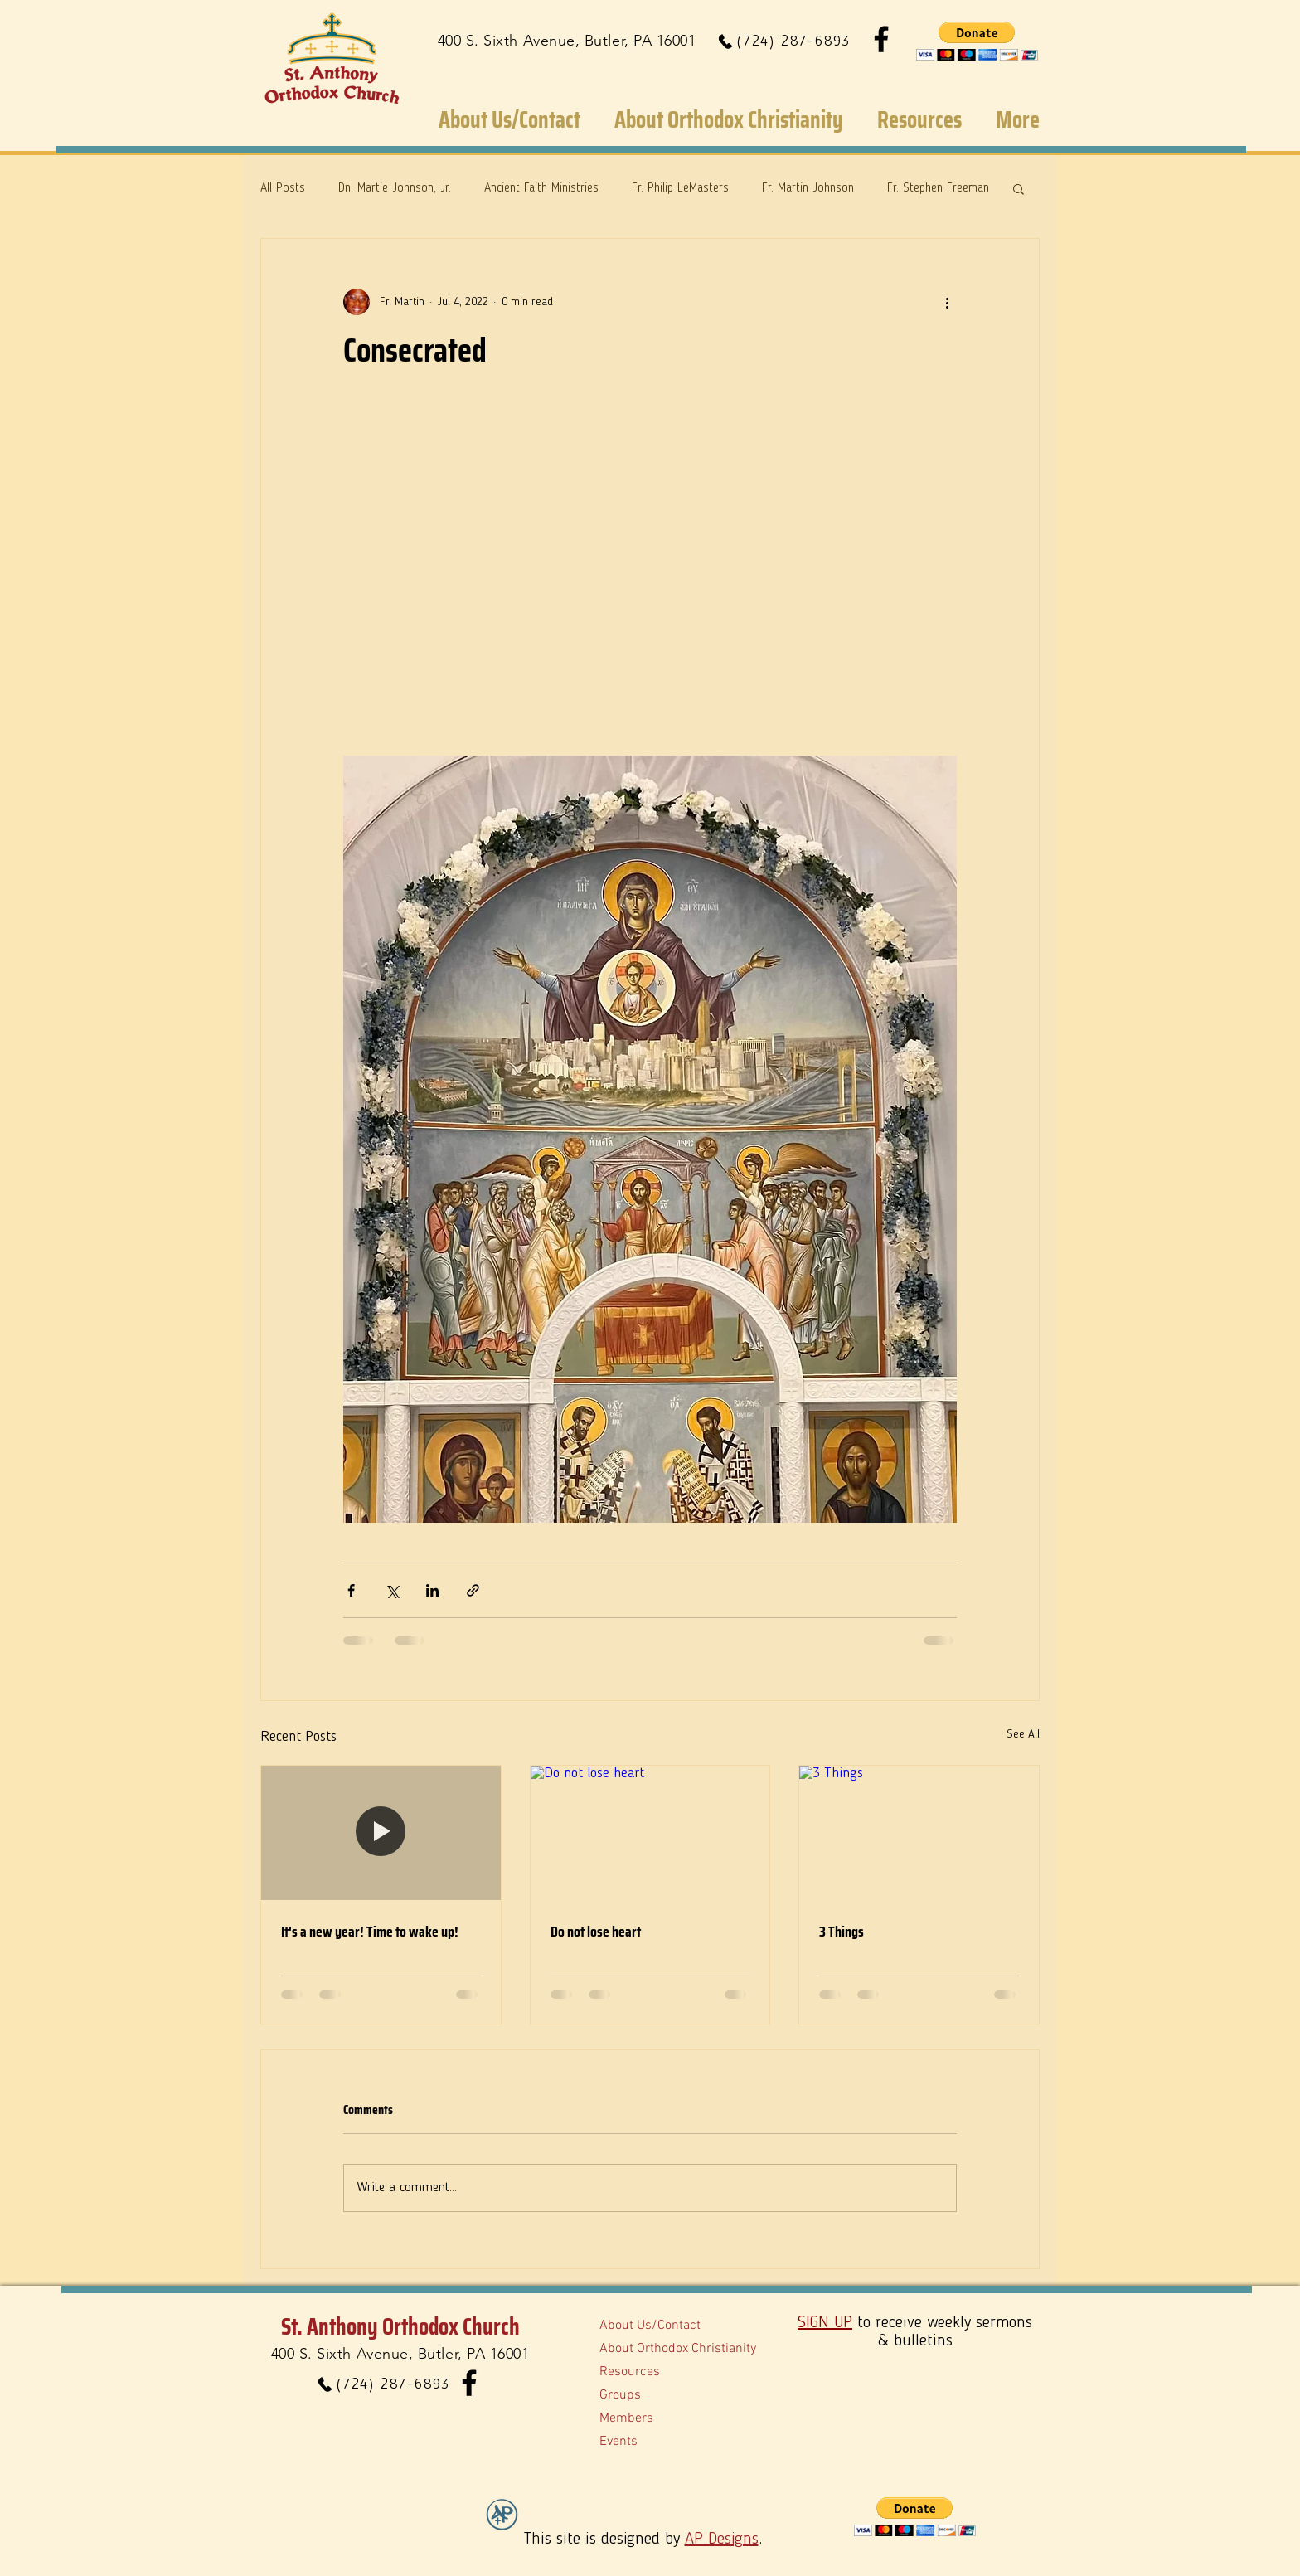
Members (626, 2418)
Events (618, 2441)
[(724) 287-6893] (783, 41)
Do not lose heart (596, 1931)
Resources (629, 2372)
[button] (977, 41)
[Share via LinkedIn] (432, 1590)
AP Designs (722, 2539)
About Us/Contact (650, 2325)
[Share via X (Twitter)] (392, 1590)
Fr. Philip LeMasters (680, 188)
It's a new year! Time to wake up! (369, 1931)
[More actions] (947, 302)
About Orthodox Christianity (677, 2348)
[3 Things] (919, 1833)
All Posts (282, 188)
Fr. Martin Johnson (808, 188)
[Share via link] (473, 1590)
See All (1023, 1734)
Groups (620, 2395)
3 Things (841, 1931)
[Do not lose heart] (650, 1833)
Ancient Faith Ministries (541, 188)
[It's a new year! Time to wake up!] (381, 1833)
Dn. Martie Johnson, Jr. (394, 188)
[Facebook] (881, 39)
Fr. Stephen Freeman (938, 188)
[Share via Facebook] (351, 1590)
